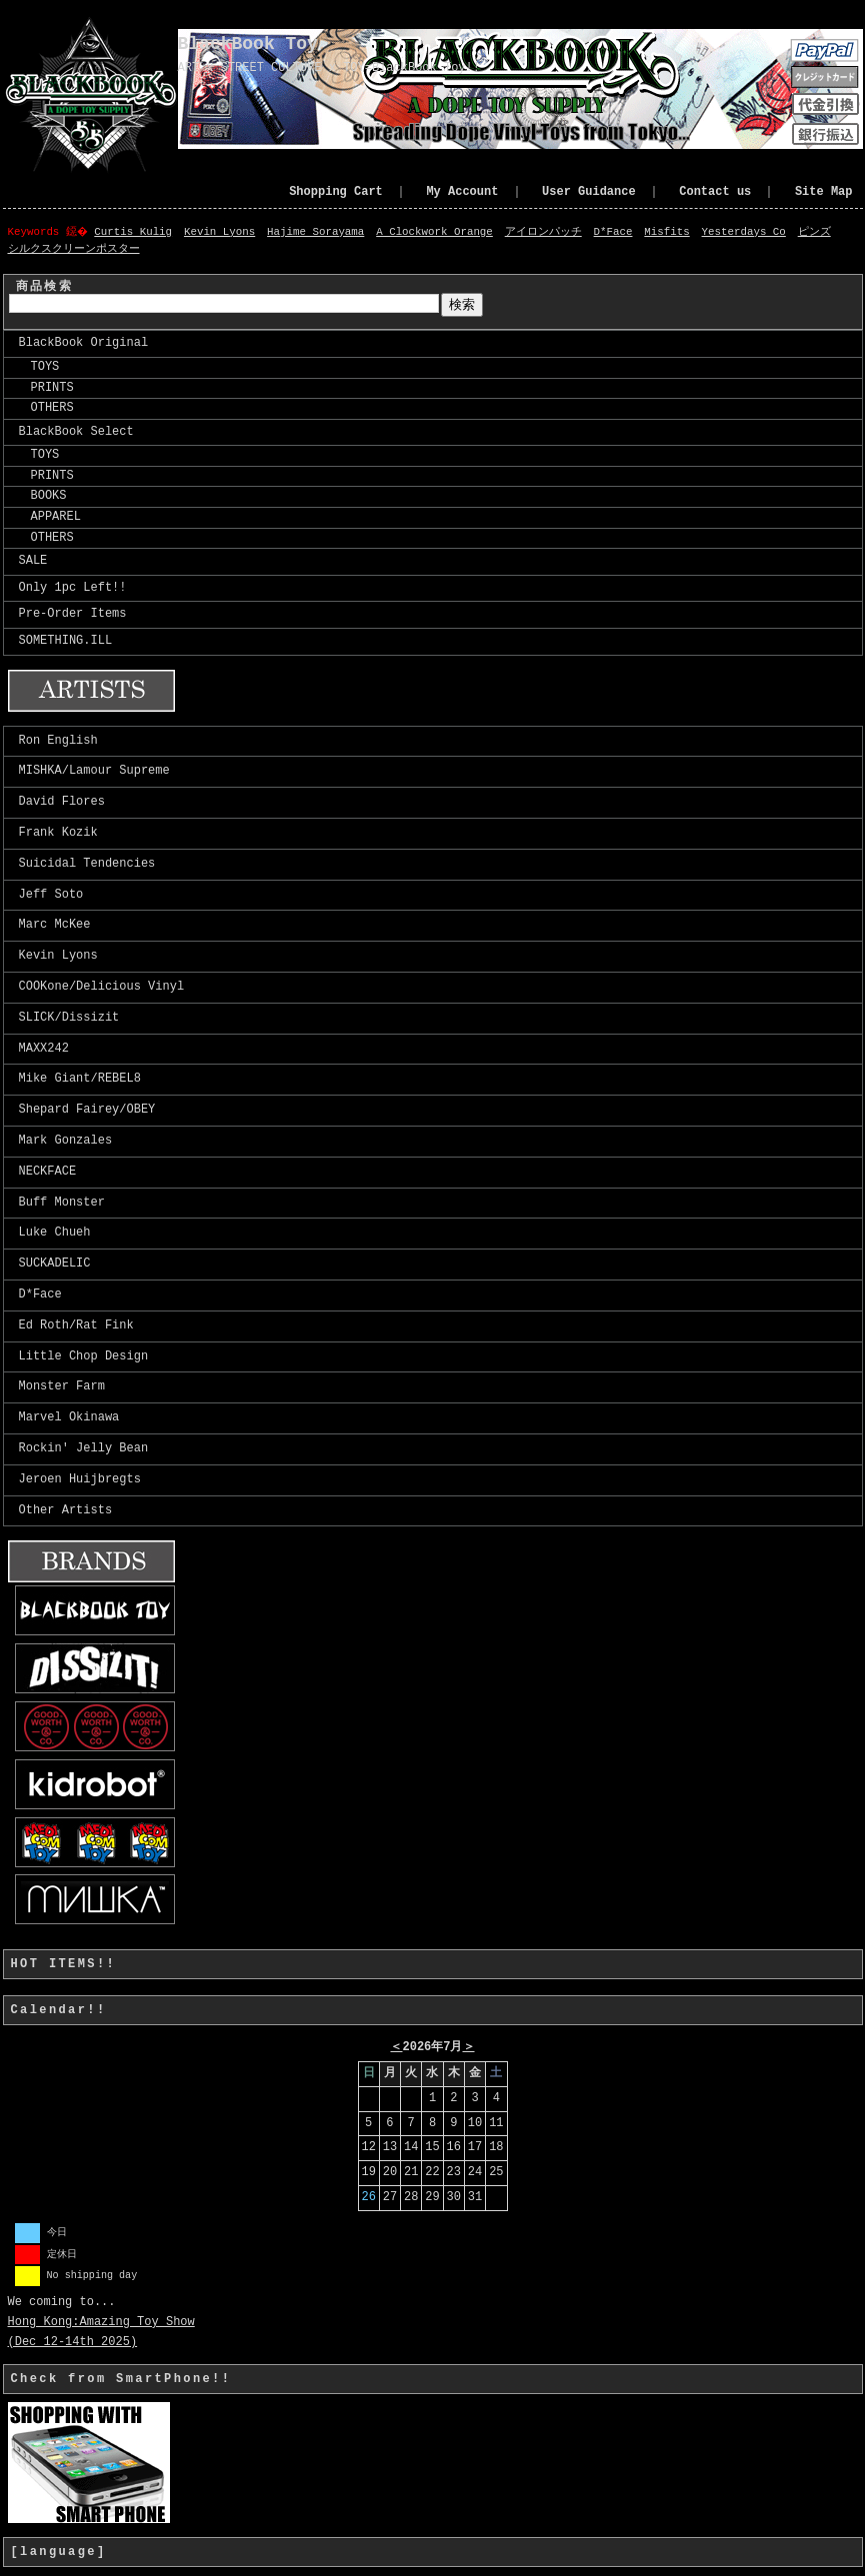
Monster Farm (62, 1386)
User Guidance (589, 192)
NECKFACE (48, 1172)
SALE (33, 561)
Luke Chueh (55, 1233)
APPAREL (50, 517)
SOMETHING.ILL (66, 641)
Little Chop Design (84, 1356)
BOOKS (43, 496)
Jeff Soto (51, 895)
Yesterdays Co (745, 232)
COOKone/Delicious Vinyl (102, 987)
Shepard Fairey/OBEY (87, 1110)
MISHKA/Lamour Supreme (94, 771)
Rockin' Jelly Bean (84, 1448)
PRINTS (46, 388)
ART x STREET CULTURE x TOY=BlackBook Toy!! (329, 67)
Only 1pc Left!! (73, 588)
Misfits (668, 232)
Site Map (824, 192)
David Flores (62, 802)
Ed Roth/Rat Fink (76, 1325)
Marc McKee (55, 925)
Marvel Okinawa (69, 1417)
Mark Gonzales (66, 1141)
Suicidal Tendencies (87, 864)
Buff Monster (62, 1203)
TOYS (39, 367)
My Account (462, 192)
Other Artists (66, 1510)
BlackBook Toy (248, 44)
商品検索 (45, 286)
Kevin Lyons (221, 232)
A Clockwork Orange (436, 232)
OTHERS (46, 408)
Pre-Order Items (73, 614)
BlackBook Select (76, 432)
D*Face (614, 232)
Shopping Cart (336, 192)
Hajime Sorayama (317, 232)
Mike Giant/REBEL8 (80, 1079)
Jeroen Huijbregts (80, 1479)
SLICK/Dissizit (69, 1018)
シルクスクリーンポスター (74, 249)
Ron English (58, 741)
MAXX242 (44, 1049)
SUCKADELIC (55, 1264)
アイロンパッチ (545, 232)
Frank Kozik (58, 833)
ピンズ (816, 232)
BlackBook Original (84, 343)
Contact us (715, 192)
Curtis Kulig (135, 232)
